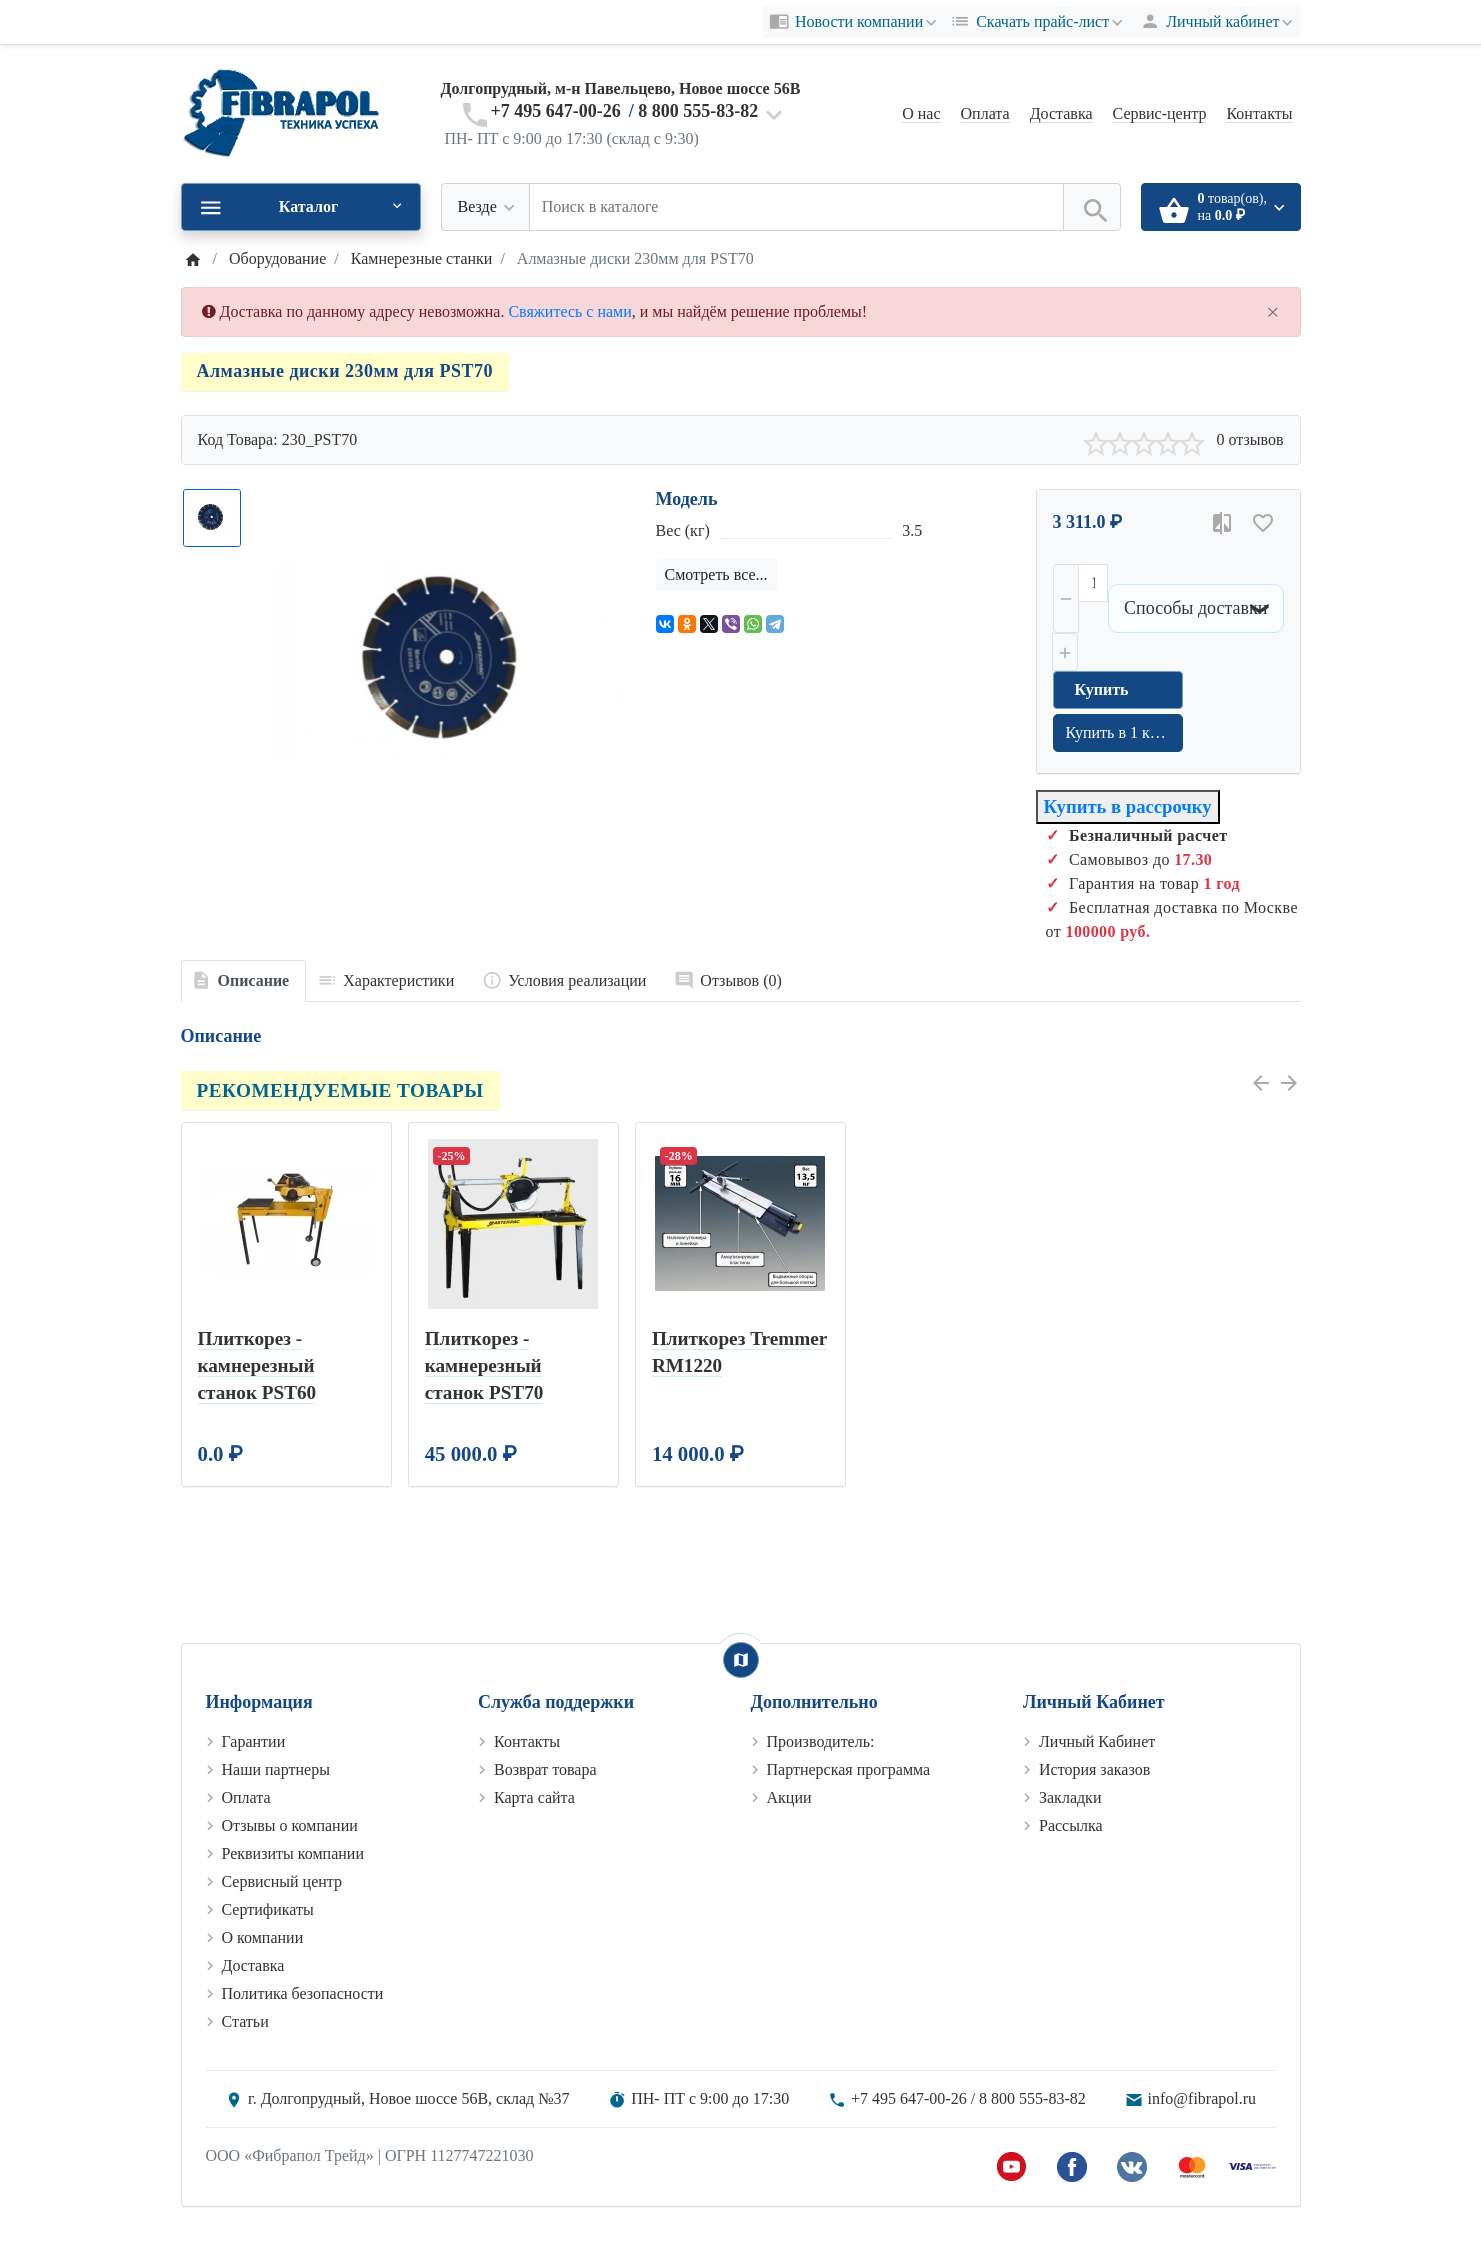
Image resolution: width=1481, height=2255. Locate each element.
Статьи (245, 2021)
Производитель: (821, 1741)
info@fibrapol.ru (1202, 2098)
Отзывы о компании (290, 1825)
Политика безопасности (303, 1993)
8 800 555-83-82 (698, 111)
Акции (789, 1797)
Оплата (985, 113)
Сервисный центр (282, 1881)
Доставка (1061, 113)
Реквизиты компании (293, 1853)
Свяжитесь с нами (569, 311)
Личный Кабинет (1097, 1741)
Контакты (1259, 113)
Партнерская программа (849, 1769)
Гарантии (254, 1741)
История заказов (1094, 1769)
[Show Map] (741, 1660)
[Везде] (485, 207)
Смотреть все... (716, 574)
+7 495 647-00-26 (556, 111)
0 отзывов (1249, 439)
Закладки (1070, 1797)
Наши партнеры (276, 1769)
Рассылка (1071, 1825)
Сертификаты (268, 1909)
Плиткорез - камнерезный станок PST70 (484, 1365)
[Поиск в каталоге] (796, 207)
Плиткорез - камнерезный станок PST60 (257, 1365)
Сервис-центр (1160, 113)
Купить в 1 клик (1120, 732)
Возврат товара (545, 1769)
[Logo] (281, 112)
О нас (921, 113)
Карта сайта (534, 1797)
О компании (263, 1937)
